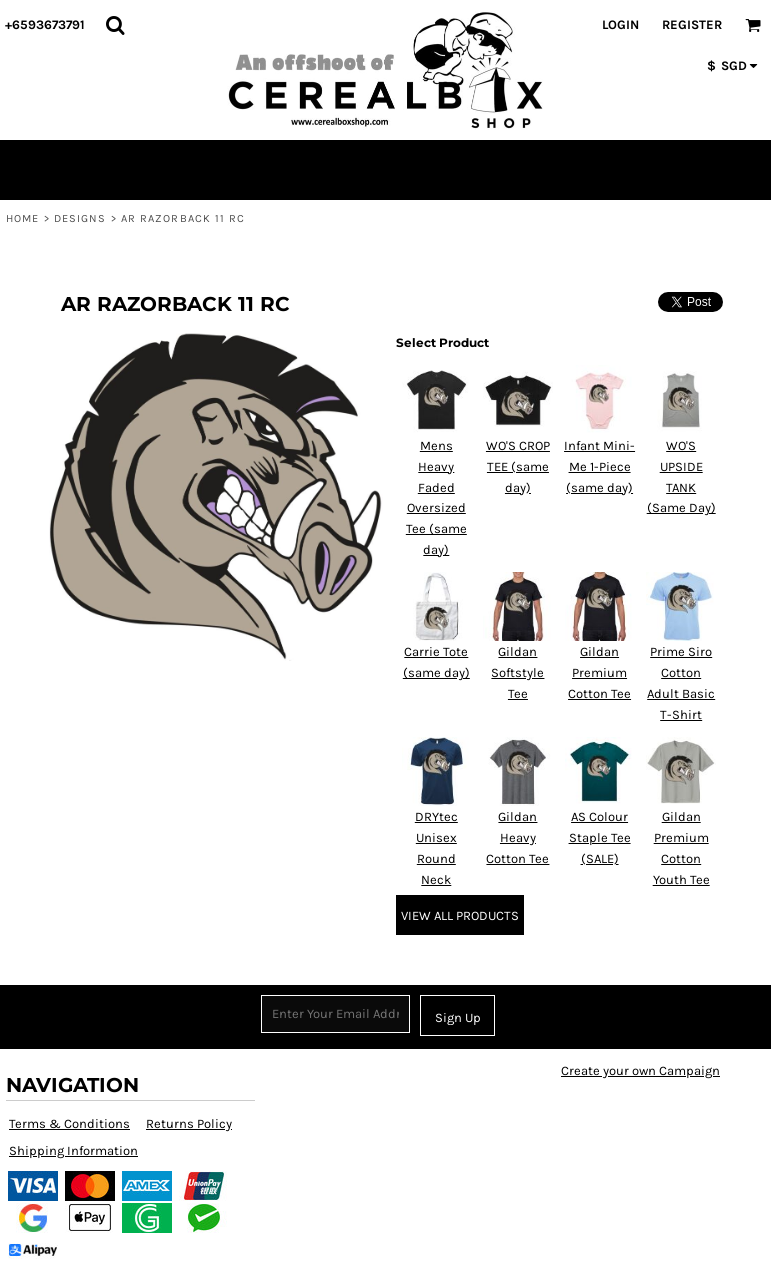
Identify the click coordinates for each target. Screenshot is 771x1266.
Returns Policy (189, 1123)
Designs (80, 218)
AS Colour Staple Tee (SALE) (600, 837)
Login (620, 24)
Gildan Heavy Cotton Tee (517, 837)
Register (692, 24)
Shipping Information (73, 1150)
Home (22, 218)
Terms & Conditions (69, 1123)
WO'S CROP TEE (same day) (518, 466)
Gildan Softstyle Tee (517, 672)
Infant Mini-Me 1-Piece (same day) (599, 466)
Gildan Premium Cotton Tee (599, 672)
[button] (115, 25)
